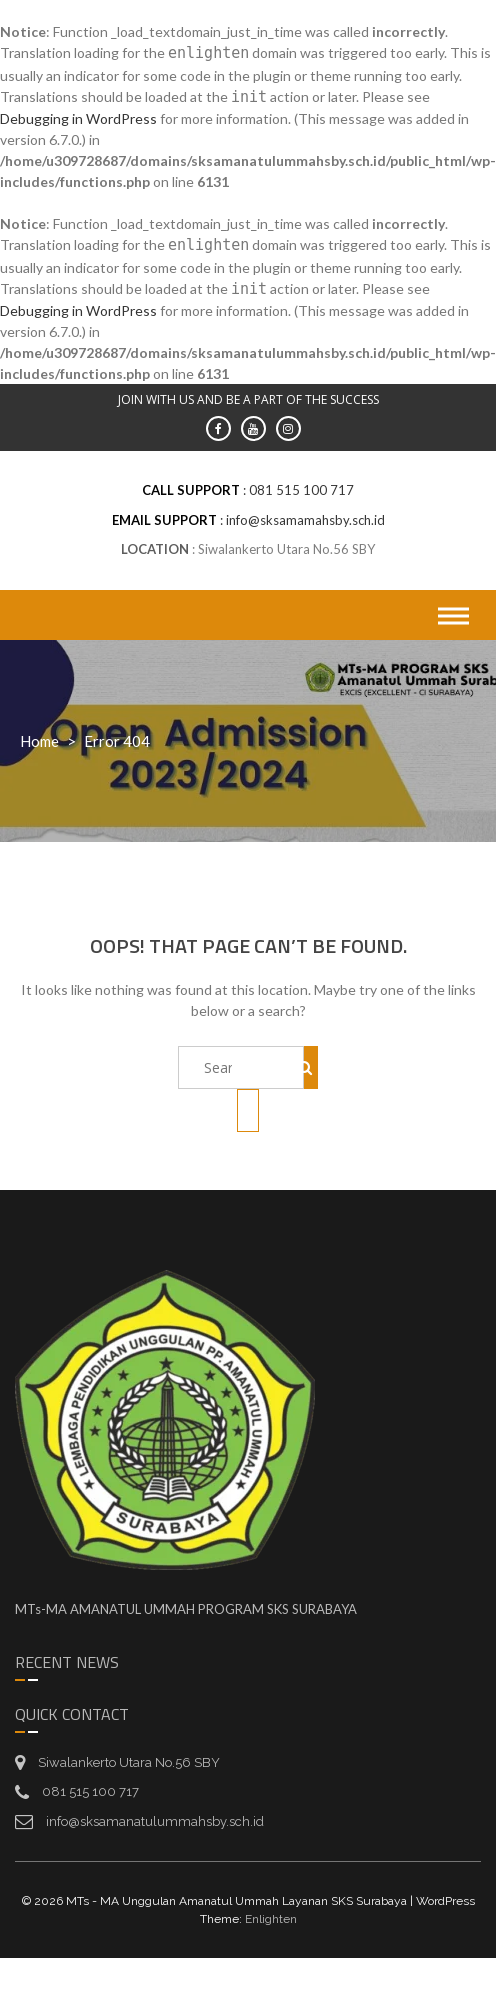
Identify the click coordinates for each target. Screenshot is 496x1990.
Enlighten (271, 1919)
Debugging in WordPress (78, 118)
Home (39, 741)
